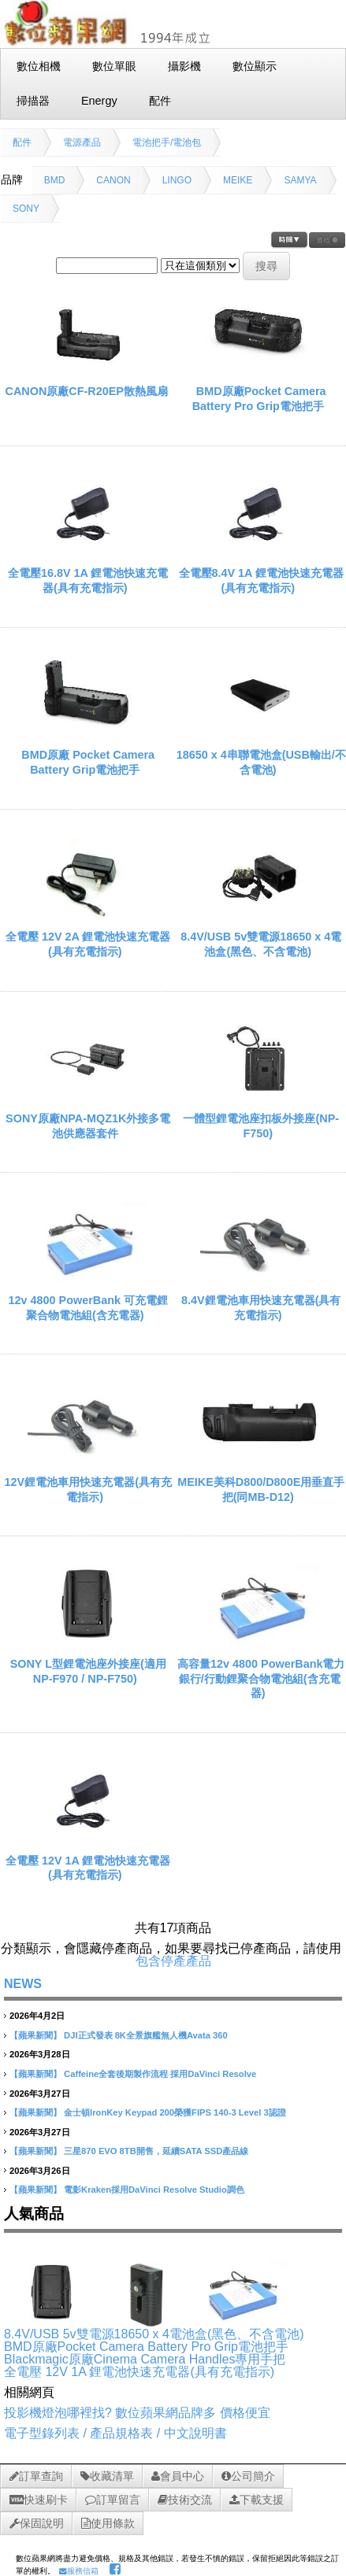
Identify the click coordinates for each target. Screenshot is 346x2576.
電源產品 (82, 142)
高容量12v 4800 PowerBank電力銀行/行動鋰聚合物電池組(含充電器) (260, 1678)
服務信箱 (79, 2571)
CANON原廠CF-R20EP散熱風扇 (87, 391)
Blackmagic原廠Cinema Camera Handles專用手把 (144, 2359)
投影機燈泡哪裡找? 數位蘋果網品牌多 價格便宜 (137, 2412)
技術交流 (185, 2499)
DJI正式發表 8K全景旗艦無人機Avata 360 (146, 2035)
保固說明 (36, 2523)
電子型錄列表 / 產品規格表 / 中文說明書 (115, 2433)
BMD (54, 180)
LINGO (177, 180)
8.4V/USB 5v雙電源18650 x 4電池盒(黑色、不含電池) (154, 2334)
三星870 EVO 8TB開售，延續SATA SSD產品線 (156, 2151)
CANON (113, 180)
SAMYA (300, 180)
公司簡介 (248, 2476)
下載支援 (256, 2499)
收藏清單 (107, 2476)
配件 (22, 142)
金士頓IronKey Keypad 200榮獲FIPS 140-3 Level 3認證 (175, 2112)
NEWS (23, 1983)
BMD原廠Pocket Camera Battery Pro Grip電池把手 (146, 2346)
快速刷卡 (38, 2499)
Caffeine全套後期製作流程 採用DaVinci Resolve (160, 2074)
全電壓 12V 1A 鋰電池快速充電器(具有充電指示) (139, 2371)
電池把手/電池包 (166, 142)
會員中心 (177, 2476)
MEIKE (237, 180)
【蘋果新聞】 (35, 2035)
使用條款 (108, 2523)
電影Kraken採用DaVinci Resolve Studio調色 (154, 2189)
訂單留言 (112, 2499)
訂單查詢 (36, 2476)
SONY (26, 208)
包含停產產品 (173, 1961)
